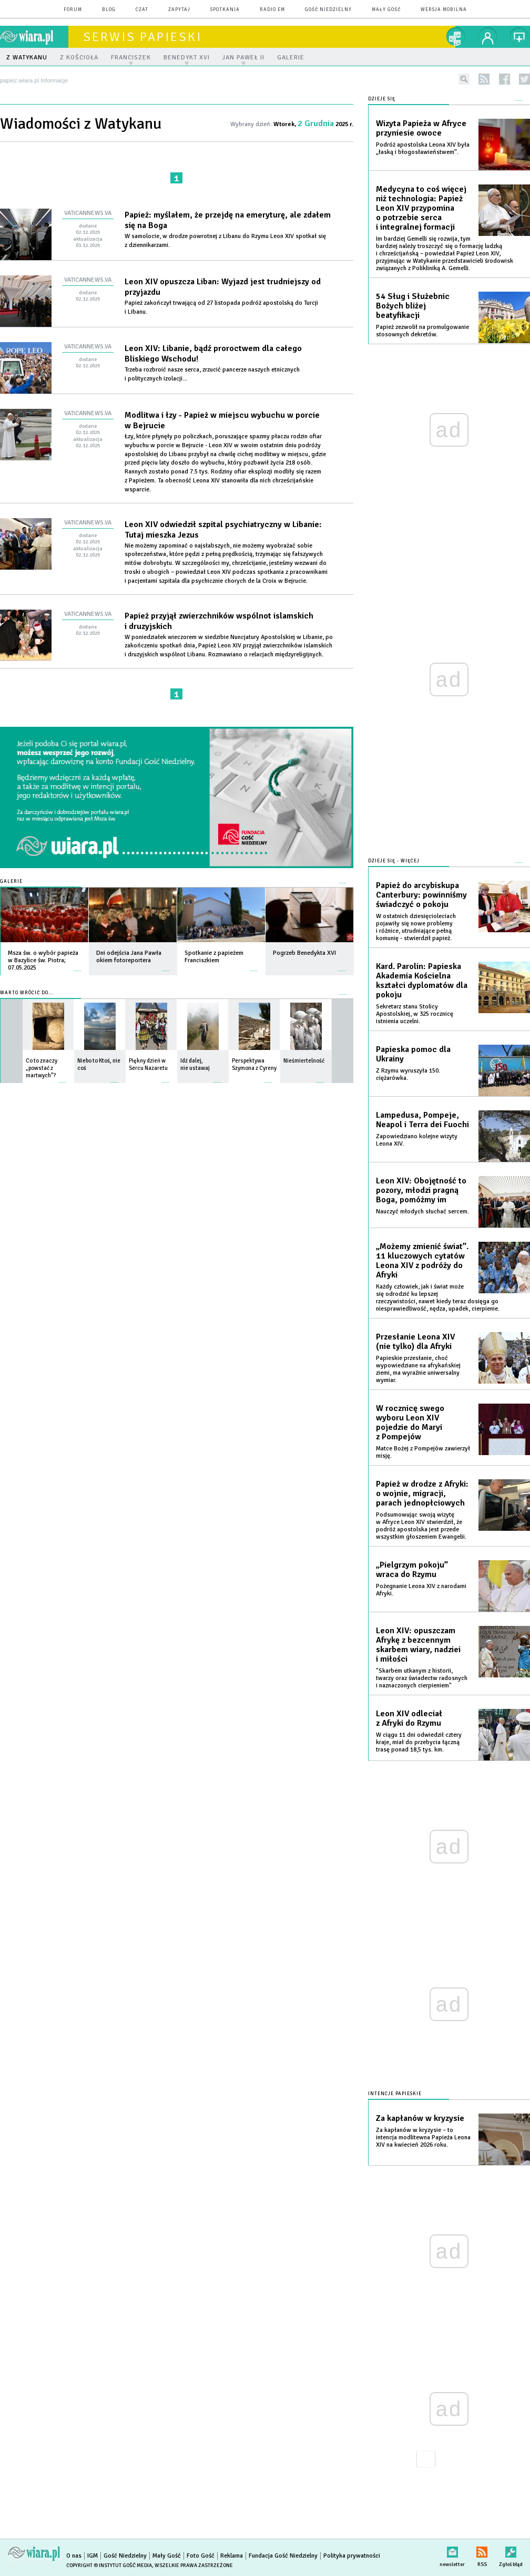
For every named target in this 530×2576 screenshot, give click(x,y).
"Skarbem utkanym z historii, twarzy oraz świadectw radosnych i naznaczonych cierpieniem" (421, 1678)
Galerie (11, 881)
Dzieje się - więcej (394, 861)
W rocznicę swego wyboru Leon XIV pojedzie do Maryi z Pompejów (410, 1422)
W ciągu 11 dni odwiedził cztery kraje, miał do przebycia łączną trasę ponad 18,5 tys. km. (419, 1742)
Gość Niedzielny (328, 10)
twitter (524, 79)
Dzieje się (381, 99)
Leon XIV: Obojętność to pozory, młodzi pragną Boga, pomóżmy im (421, 1190)
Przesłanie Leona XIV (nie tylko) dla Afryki (415, 1341)
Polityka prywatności (351, 2556)
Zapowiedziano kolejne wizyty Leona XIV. (416, 1140)
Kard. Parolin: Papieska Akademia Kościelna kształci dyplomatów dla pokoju (421, 981)
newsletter (452, 2550)
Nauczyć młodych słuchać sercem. (422, 1211)
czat (142, 10)
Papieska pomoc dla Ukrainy (413, 1054)
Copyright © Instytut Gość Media (109, 2565)
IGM (92, 2556)
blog (109, 10)
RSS (481, 2550)
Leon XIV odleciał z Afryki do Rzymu (409, 1718)
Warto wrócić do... (26, 993)
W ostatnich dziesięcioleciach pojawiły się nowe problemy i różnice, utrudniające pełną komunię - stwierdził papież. (416, 927)
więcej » (77, 965)
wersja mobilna (444, 10)
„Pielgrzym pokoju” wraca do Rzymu (412, 1569)
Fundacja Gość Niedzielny (283, 2556)
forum (73, 10)
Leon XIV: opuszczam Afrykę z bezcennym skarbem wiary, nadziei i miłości (418, 1645)
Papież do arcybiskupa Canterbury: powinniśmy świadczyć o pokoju (421, 895)
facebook (504, 79)
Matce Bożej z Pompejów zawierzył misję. (423, 1452)
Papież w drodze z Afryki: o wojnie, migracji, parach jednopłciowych (422, 1493)
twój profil (487, 36)
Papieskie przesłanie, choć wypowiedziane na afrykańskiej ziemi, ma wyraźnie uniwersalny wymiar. (418, 1369)
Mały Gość (386, 10)
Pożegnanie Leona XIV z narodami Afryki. (421, 1590)
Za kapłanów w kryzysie (420, 2118)
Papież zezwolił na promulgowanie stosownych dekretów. (422, 330)
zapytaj (179, 10)
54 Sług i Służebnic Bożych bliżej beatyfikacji (413, 306)
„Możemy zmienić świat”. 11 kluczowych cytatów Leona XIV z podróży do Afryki (422, 1261)
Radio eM (272, 10)
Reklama (231, 2556)
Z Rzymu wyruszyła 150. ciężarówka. (408, 1074)
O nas (73, 2556)
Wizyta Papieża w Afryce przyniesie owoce (421, 128)
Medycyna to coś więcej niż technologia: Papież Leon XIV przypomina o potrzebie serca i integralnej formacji (421, 208)
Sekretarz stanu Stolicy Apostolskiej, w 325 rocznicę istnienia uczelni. (414, 1014)
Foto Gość (201, 2556)
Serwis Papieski (142, 37)
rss (484, 79)
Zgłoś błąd (511, 2550)
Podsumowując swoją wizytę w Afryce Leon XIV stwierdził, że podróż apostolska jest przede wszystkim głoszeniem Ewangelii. (421, 1526)
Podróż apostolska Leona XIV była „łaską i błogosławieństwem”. (423, 148)
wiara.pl (34, 37)
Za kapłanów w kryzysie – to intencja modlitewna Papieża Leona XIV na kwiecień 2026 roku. (423, 2137)
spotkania (225, 10)
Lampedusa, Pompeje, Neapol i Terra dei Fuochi (422, 1119)
